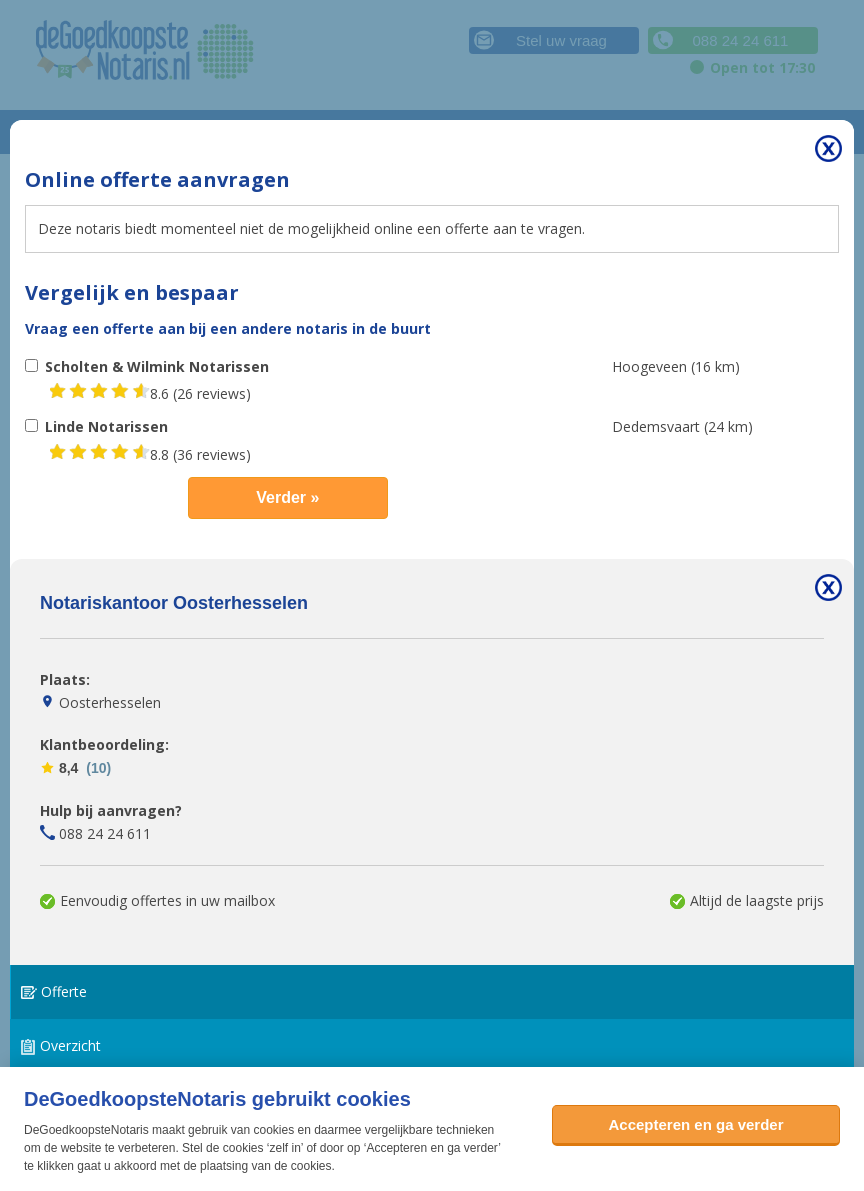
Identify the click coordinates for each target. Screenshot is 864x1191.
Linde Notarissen (106, 426)
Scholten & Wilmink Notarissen (157, 366)
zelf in (284, 1148)
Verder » (287, 497)
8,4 (75, 768)
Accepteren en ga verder (695, 1124)
